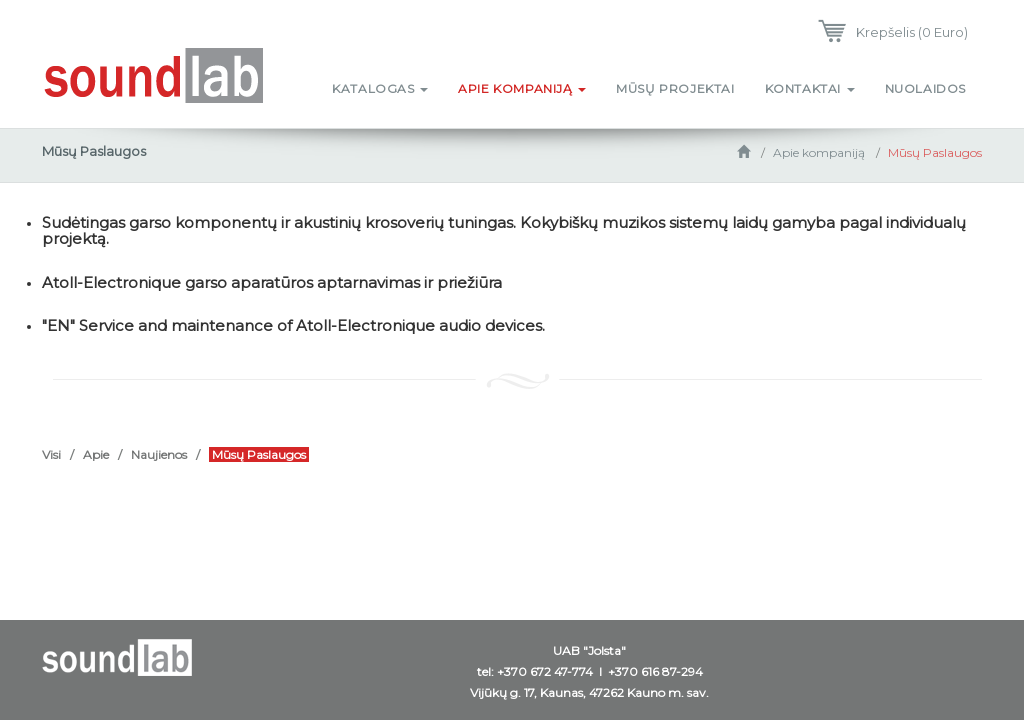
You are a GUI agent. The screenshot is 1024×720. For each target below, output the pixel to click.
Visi (51, 454)
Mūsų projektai (675, 88)
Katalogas (380, 88)
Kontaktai (810, 88)
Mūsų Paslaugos (935, 152)
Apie (96, 454)
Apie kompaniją (522, 88)
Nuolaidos (925, 88)
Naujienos (159, 454)
